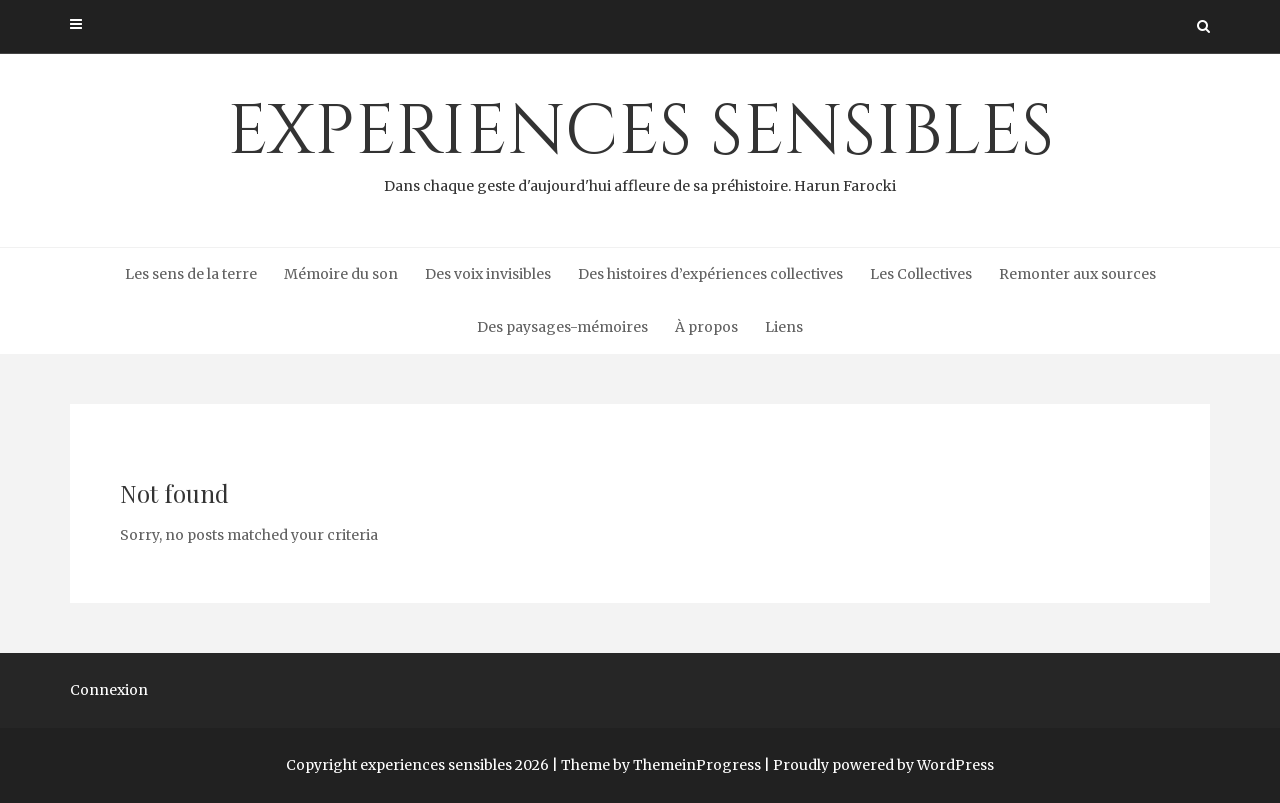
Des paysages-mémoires (562, 327)
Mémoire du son (341, 274)
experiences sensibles (640, 141)
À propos (706, 327)
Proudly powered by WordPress (883, 765)
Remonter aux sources (1077, 274)
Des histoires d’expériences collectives (710, 274)
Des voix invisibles (488, 274)
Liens (784, 327)
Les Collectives (921, 274)
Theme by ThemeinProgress (661, 765)
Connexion (109, 690)
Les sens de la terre (191, 274)
